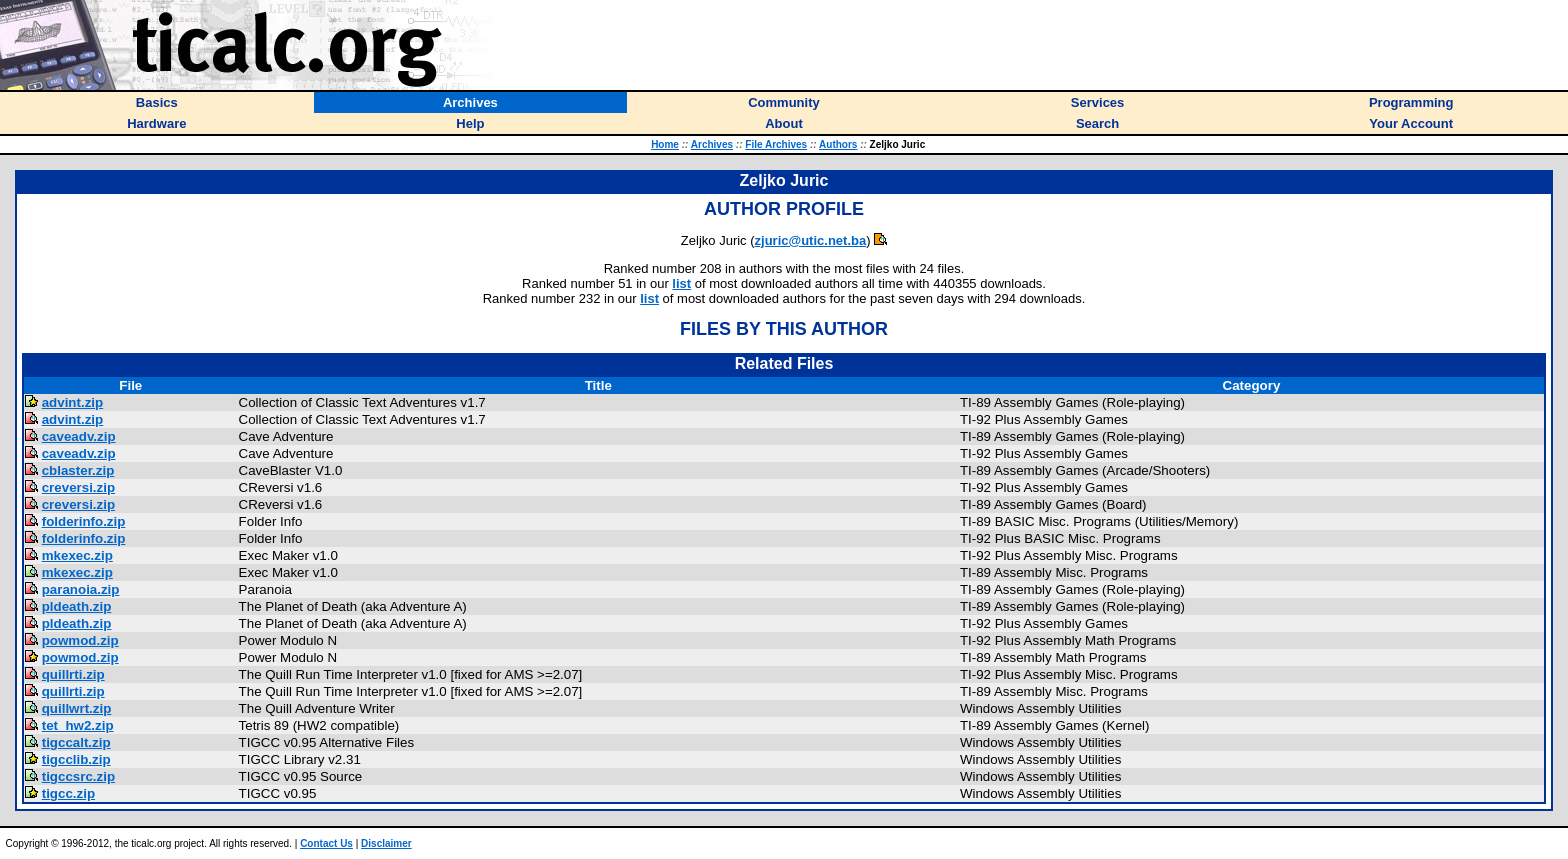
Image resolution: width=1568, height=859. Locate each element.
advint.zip (72, 402)
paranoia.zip (81, 589)
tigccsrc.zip (78, 776)
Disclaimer (386, 843)
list (681, 283)
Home (665, 144)
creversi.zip (78, 487)
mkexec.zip (77, 555)
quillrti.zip (73, 674)
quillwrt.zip (77, 708)
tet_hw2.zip (78, 725)
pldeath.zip (77, 606)
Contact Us (326, 843)
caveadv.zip (79, 436)
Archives (712, 144)
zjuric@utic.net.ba (811, 240)
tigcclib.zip (76, 759)
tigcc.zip (68, 793)
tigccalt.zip (76, 742)
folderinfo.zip (84, 521)
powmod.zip (80, 640)
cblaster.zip (78, 470)
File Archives (776, 144)
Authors (838, 144)
